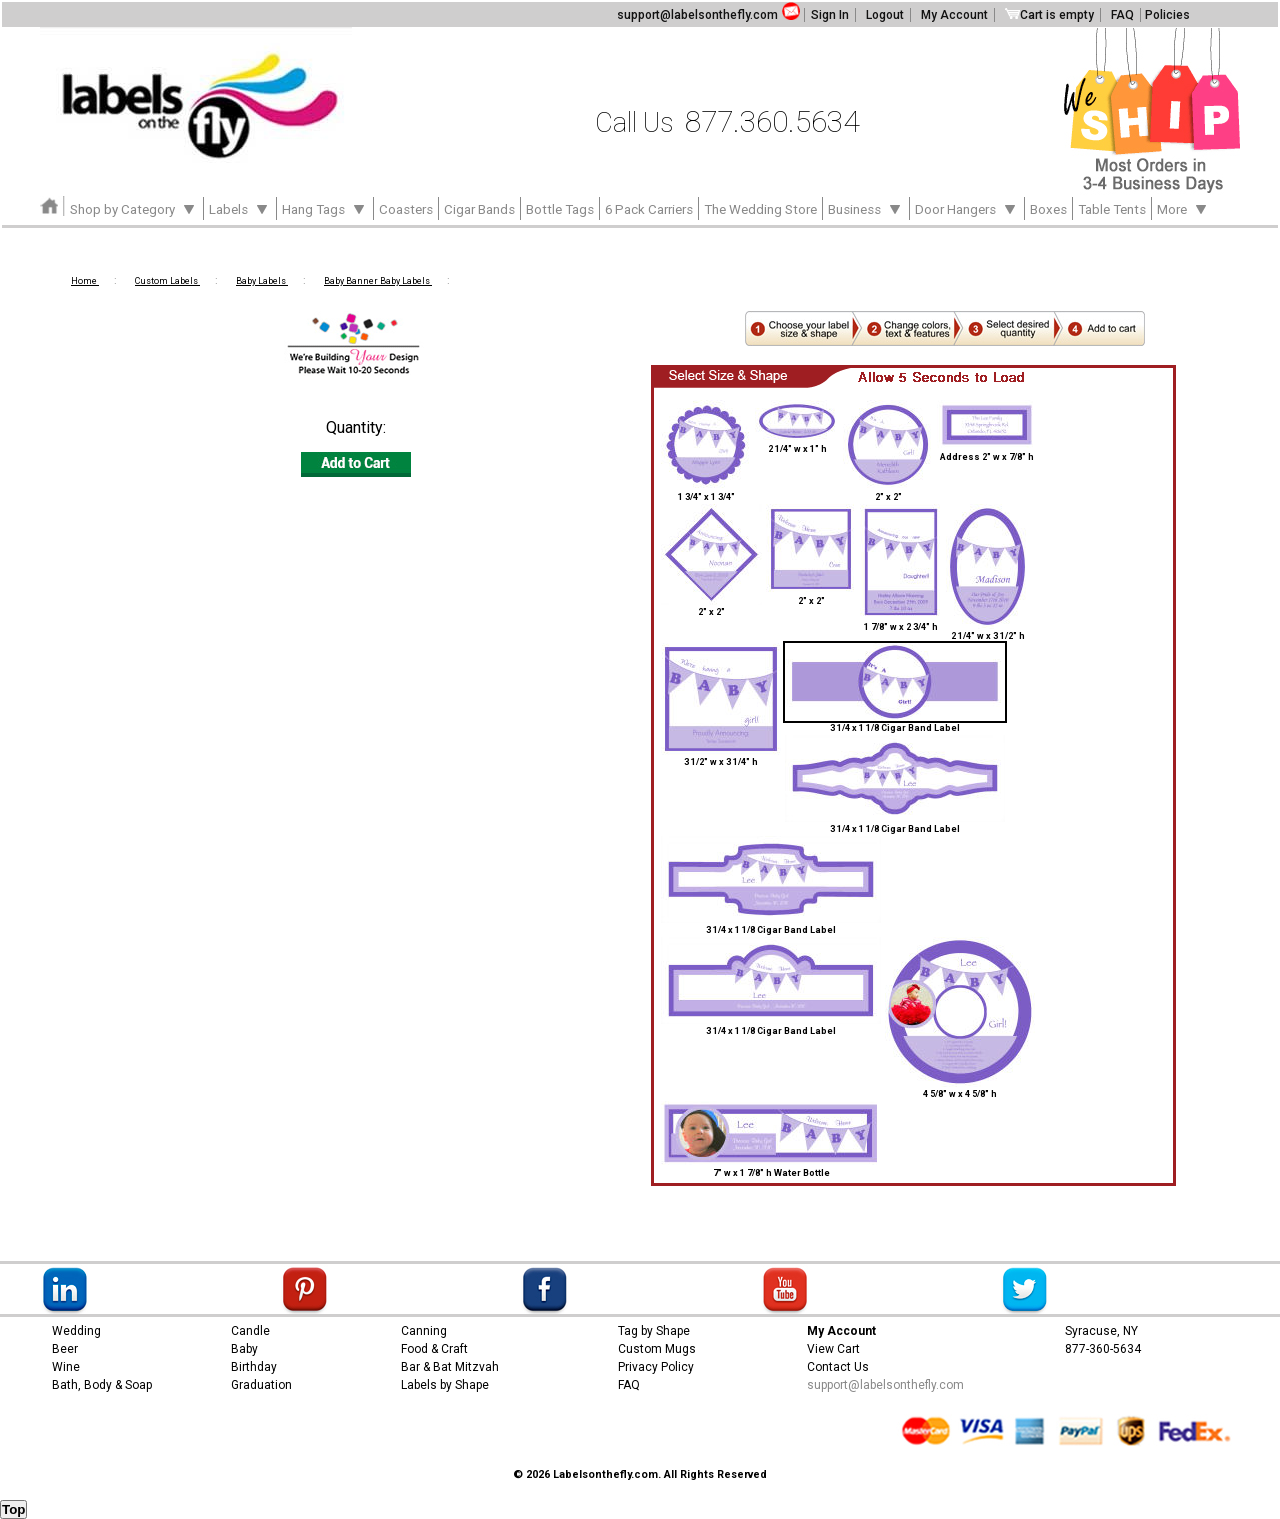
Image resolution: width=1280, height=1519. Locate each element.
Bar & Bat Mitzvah (450, 1367)
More (1183, 208)
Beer (65, 1349)
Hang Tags (325, 208)
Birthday (254, 1367)
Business (866, 208)
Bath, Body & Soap (102, 1385)
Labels (240, 208)
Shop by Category (134, 208)
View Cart (833, 1349)
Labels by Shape (445, 1385)
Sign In (830, 15)
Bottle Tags (560, 209)
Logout (885, 15)
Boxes (1048, 209)
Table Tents (1112, 209)
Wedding (76, 1331)
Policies (1167, 15)
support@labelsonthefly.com (697, 15)
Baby (244, 1349)
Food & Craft (434, 1349)
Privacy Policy (656, 1367)
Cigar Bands (479, 209)
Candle (250, 1331)
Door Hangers (967, 208)
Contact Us (838, 1367)
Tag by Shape (654, 1331)
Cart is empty (1049, 15)
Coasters (406, 209)
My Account (954, 15)
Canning (424, 1331)
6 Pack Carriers (649, 209)
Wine (66, 1367)
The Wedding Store (760, 209)
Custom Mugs (657, 1349)
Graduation (261, 1385)
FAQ (1122, 15)
